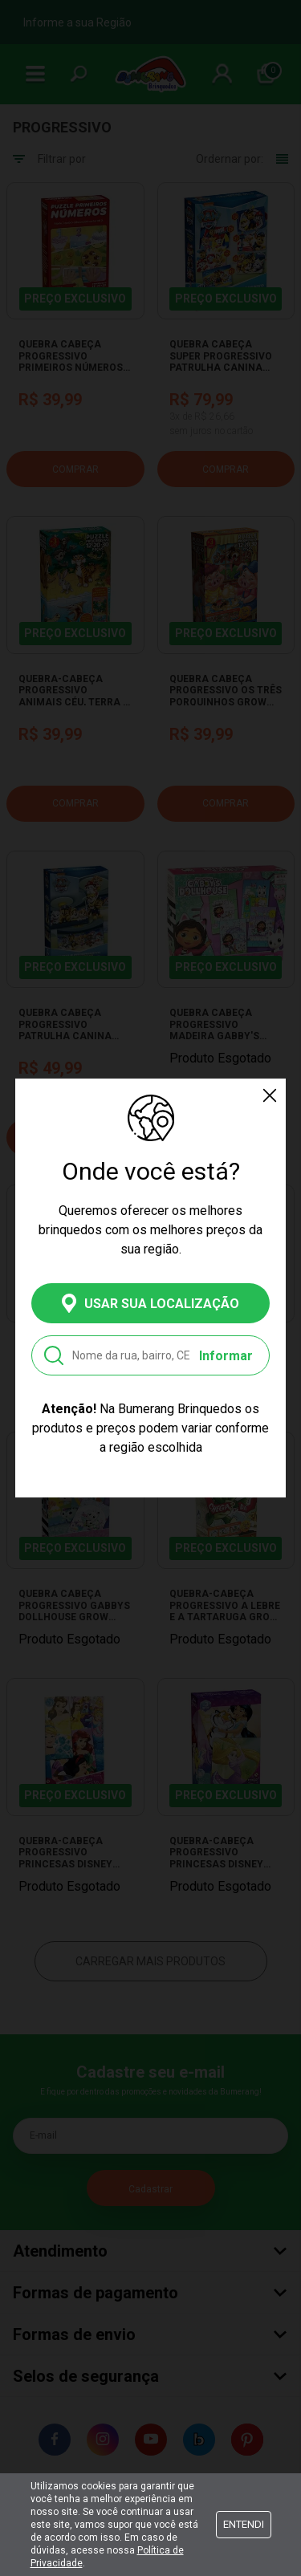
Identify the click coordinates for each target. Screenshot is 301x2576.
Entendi (243, 2524)
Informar (226, 1355)
